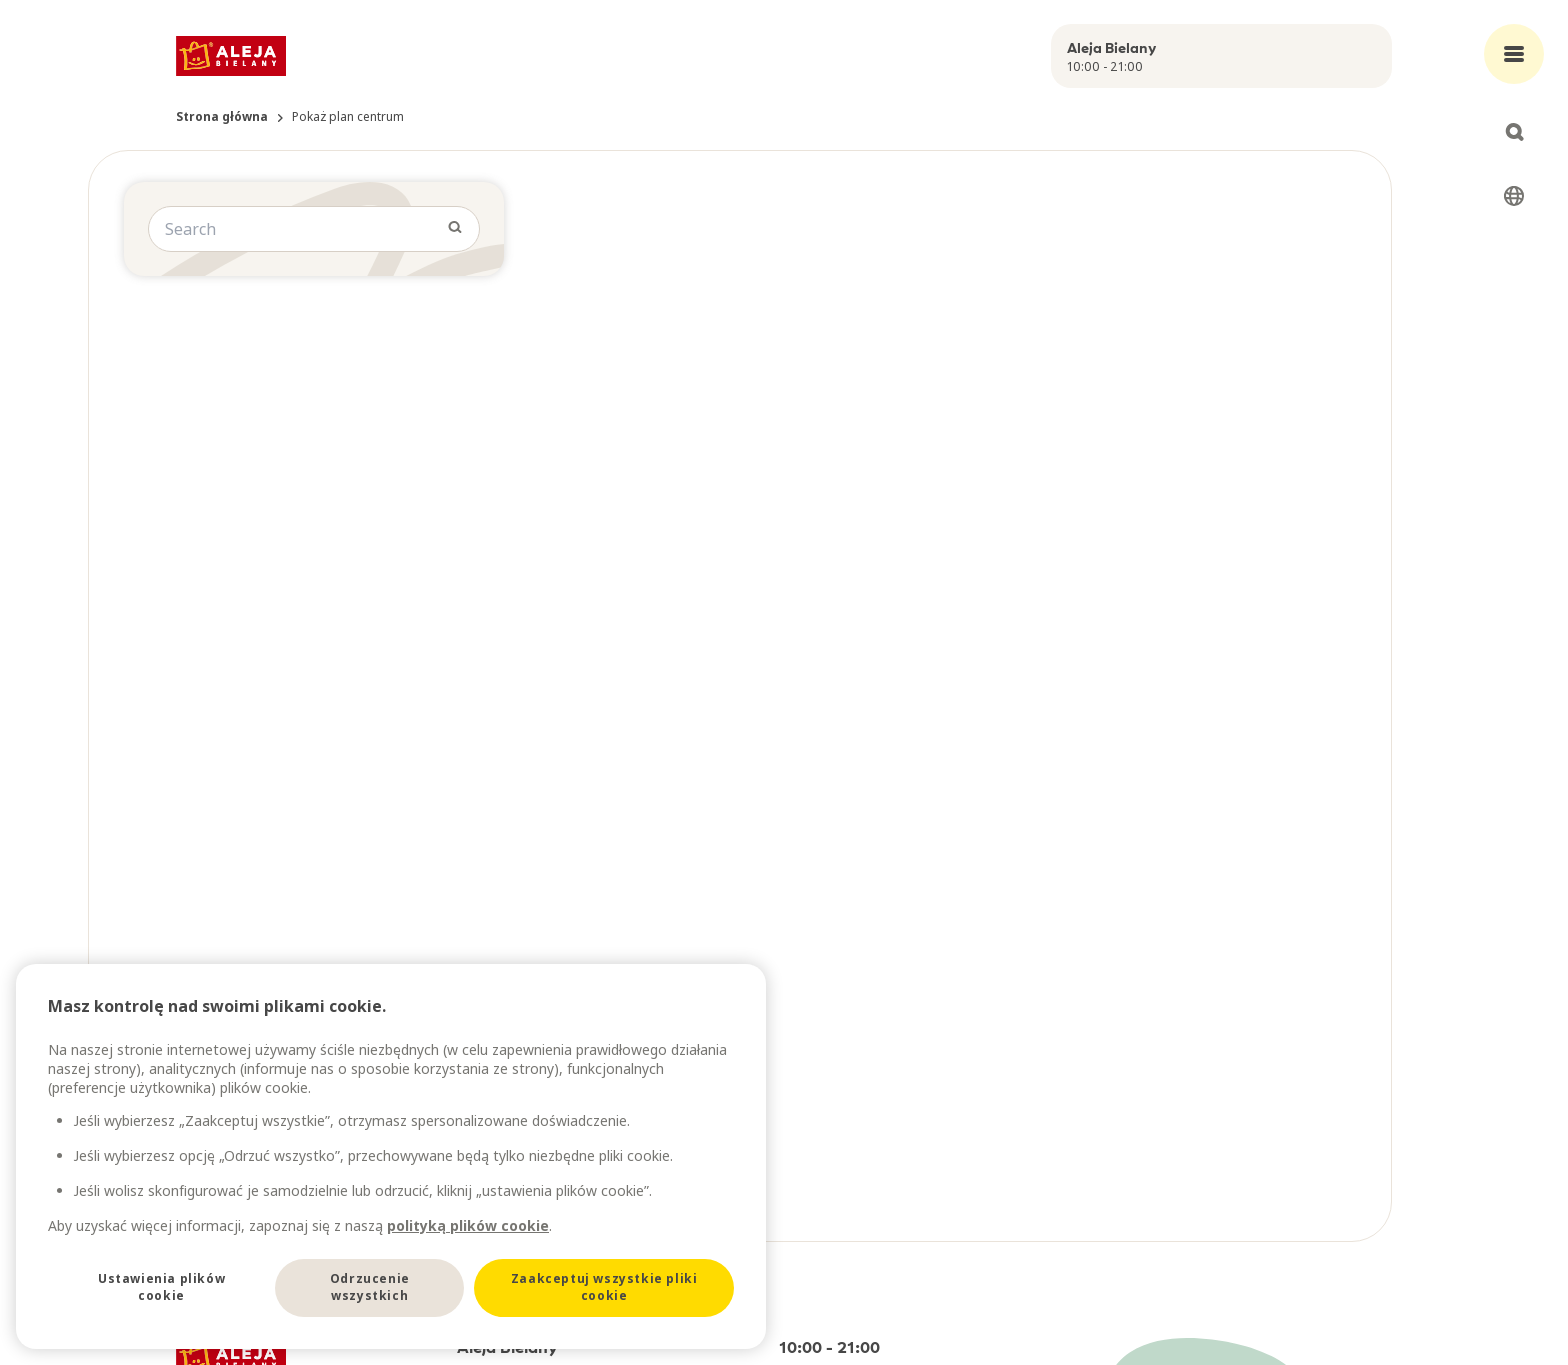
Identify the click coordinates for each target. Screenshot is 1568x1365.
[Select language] (1514, 196)
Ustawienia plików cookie (161, 1287)
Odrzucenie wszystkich (370, 1287)
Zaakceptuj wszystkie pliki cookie (604, 1287)
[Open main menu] (1514, 54)
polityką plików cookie (468, 1225)
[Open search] (1514, 132)
